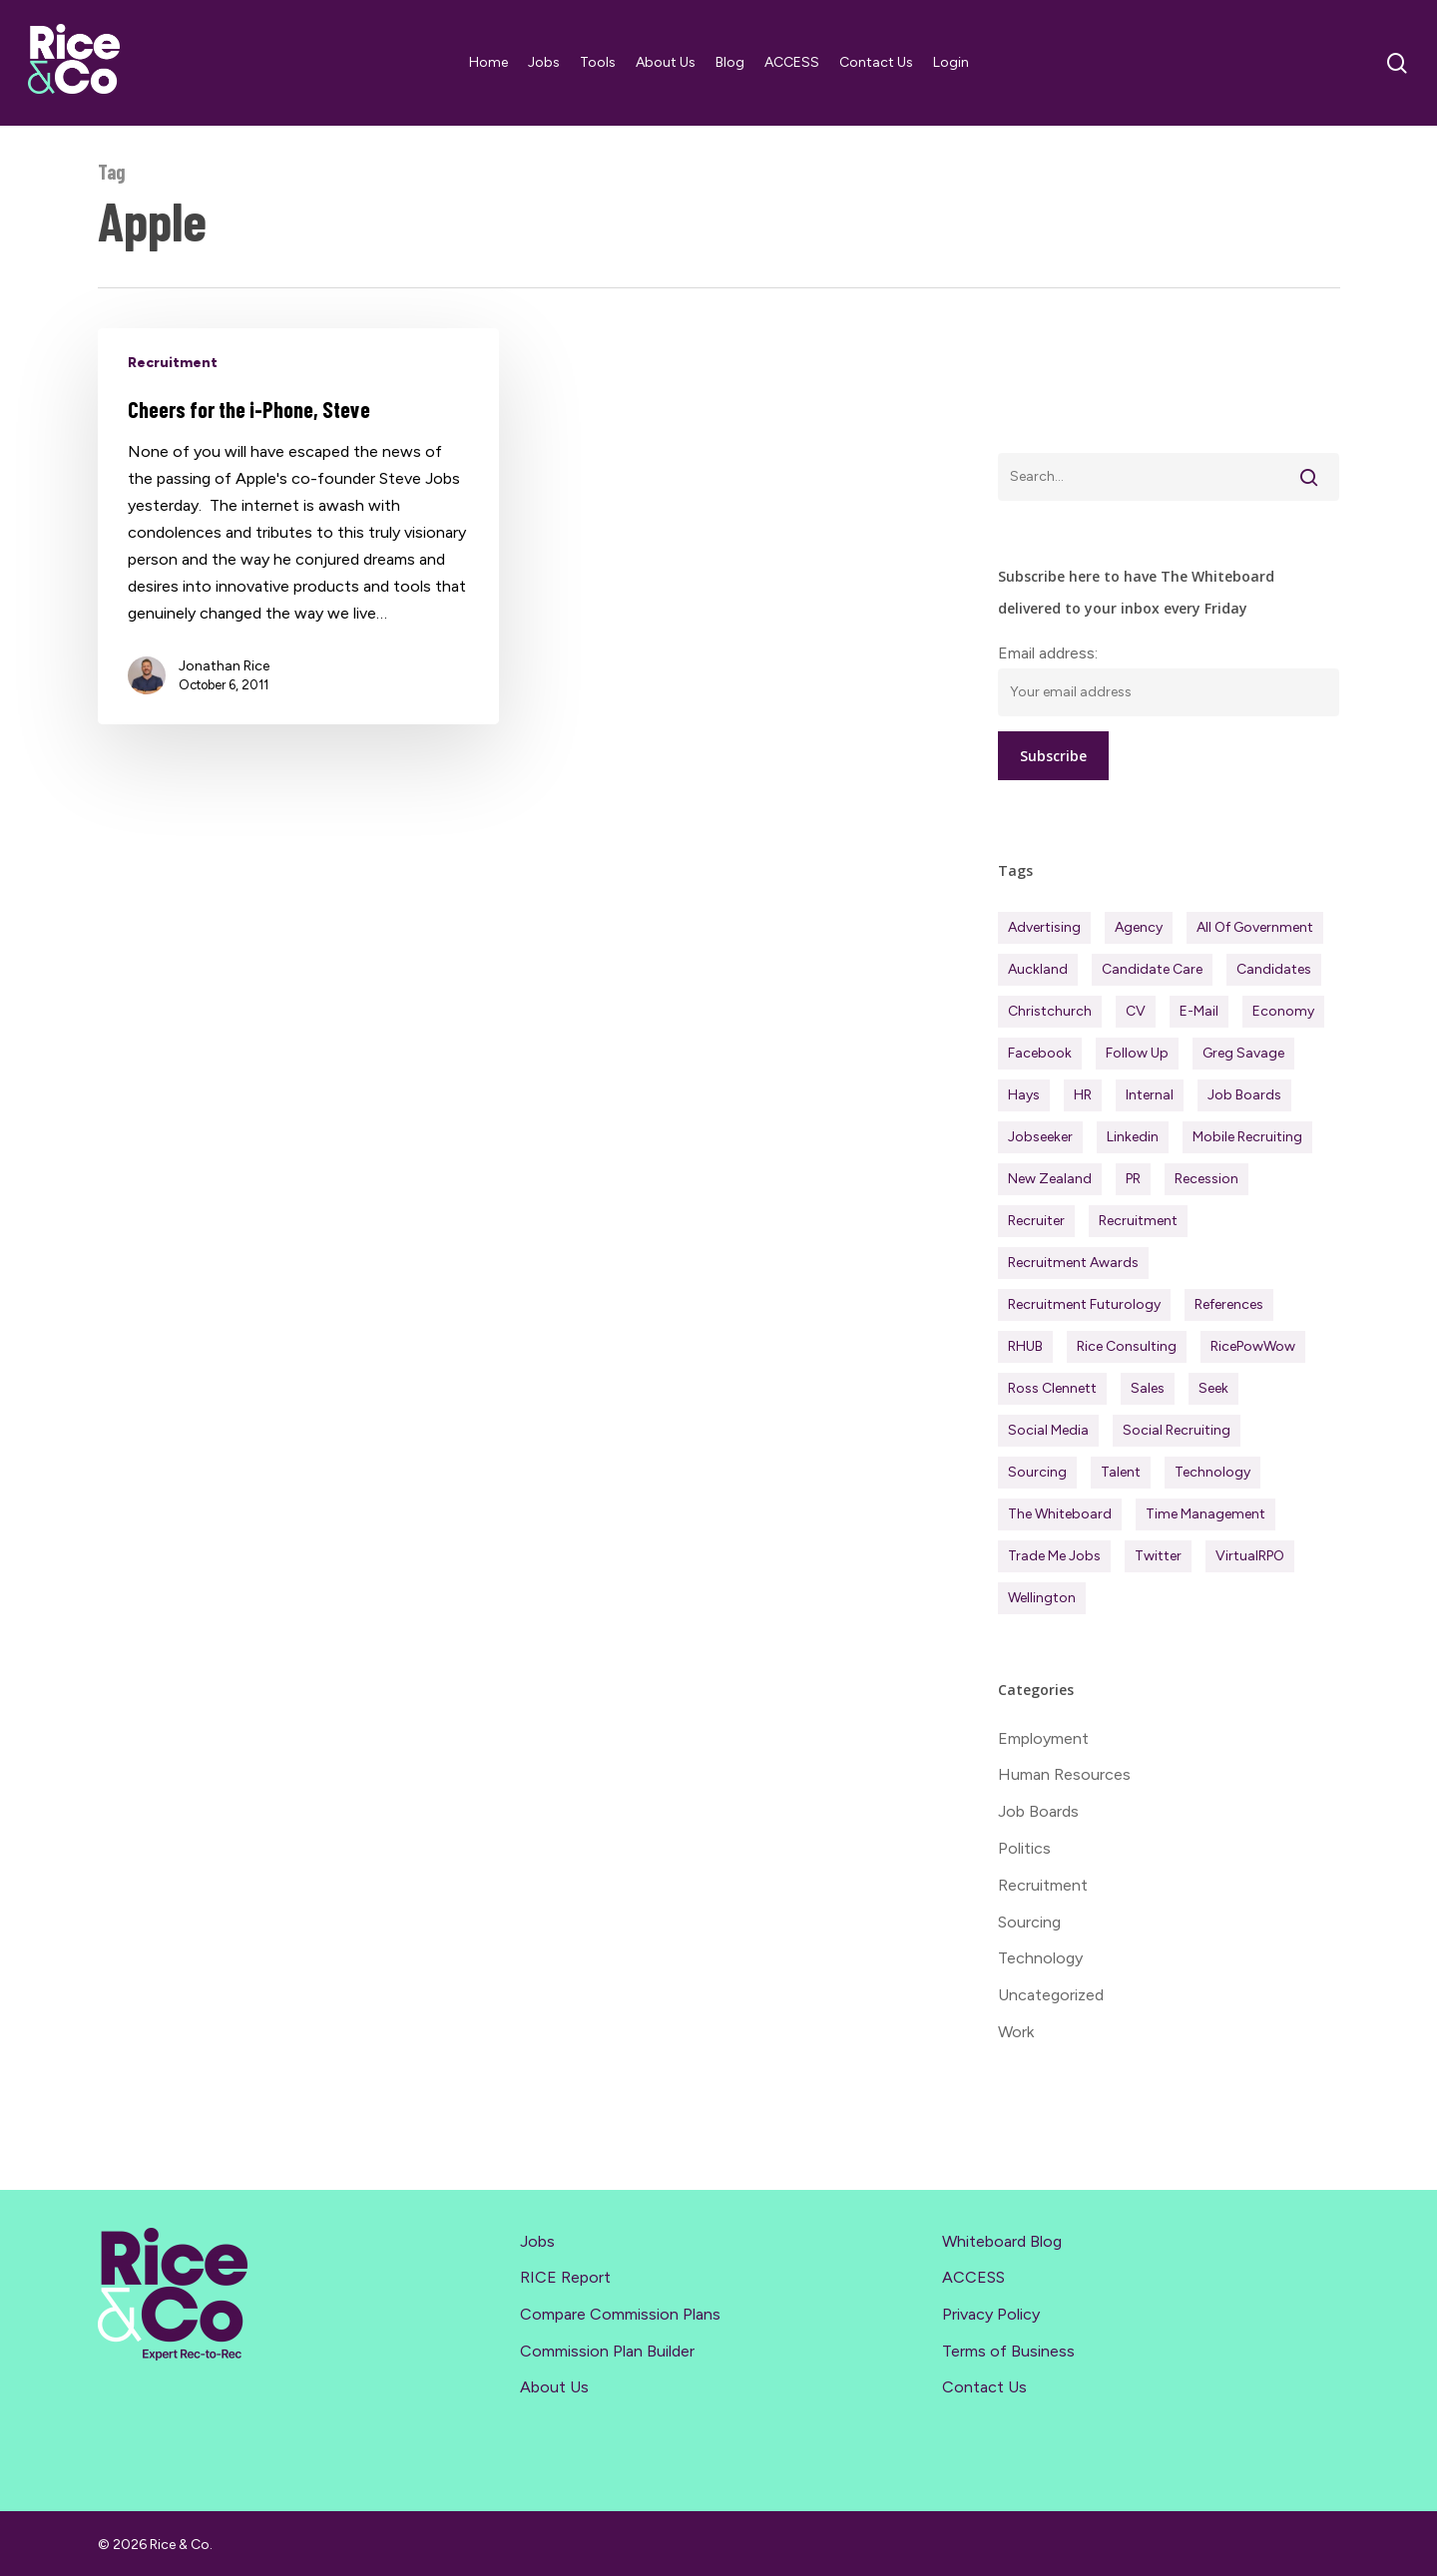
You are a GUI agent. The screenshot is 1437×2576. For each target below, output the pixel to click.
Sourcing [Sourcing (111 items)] (1037, 1472)
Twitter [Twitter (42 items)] (1158, 1555)
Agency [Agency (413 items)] (1139, 927)
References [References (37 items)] (1229, 1304)
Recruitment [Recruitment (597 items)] (1138, 1220)
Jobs (537, 2240)
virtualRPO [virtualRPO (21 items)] (1249, 1555)
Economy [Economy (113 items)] (1283, 1011)
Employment (1043, 1738)
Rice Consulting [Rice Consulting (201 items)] (1127, 1346)
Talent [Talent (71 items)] (1121, 1472)
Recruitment (173, 362)
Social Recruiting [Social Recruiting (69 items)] (1176, 1430)
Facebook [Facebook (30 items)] (1040, 1053)
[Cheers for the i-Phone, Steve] (299, 526)
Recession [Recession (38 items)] (1206, 1178)
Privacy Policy (991, 2314)
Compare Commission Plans (620, 2314)
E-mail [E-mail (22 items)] (1199, 1011)
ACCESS (973, 2277)
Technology (1040, 1957)
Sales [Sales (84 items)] (1148, 1388)
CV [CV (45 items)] (1136, 1011)
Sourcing (1029, 1922)
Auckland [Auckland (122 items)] (1038, 969)
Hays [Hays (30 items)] (1024, 1094)
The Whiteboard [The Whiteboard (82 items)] (1060, 1513)
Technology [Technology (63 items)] (1212, 1472)
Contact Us (984, 2386)
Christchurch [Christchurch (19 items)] (1050, 1011)
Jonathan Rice (224, 665)
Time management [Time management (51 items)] (1205, 1513)
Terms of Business (1008, 2350)
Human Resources (1064, 1774)
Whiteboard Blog (1002, 2240)
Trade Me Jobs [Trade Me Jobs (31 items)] (1054, 1555)
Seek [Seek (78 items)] (1213, 1388)
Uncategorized (1051, 1994)
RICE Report (565, 2277)
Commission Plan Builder (607, 2350)
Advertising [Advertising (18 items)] (1044, 927)
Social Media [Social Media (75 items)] (1048, 1430)
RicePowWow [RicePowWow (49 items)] (1252, 1346)
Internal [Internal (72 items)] (1150, 1094)
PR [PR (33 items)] (1133, 1178)
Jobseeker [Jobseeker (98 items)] (1040, 1136)
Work (1016, 2031)
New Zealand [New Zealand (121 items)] (1050, 1178)
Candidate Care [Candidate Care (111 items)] (1152, 969)
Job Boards (1038, 1811)
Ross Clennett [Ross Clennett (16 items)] (1052, 1388)
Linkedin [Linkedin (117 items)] (1133, 1136)
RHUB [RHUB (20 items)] (1025, 1346)
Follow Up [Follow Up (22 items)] (1137, 1053)
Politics (1024, 1848)
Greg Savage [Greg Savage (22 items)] (1243, 1053)
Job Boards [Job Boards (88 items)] (1244, 1094)
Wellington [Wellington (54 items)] (1042, 1597)
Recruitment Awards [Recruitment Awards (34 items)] (1073, 1262)
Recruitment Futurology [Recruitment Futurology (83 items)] (1084, 1304)
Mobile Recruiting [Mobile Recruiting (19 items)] (1247, 1136)
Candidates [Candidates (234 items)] (1273, 969)
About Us (554, 2386)
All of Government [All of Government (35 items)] (1255, 927)
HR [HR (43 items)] (1083, 1094)
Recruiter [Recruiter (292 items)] (1036, 1220)
